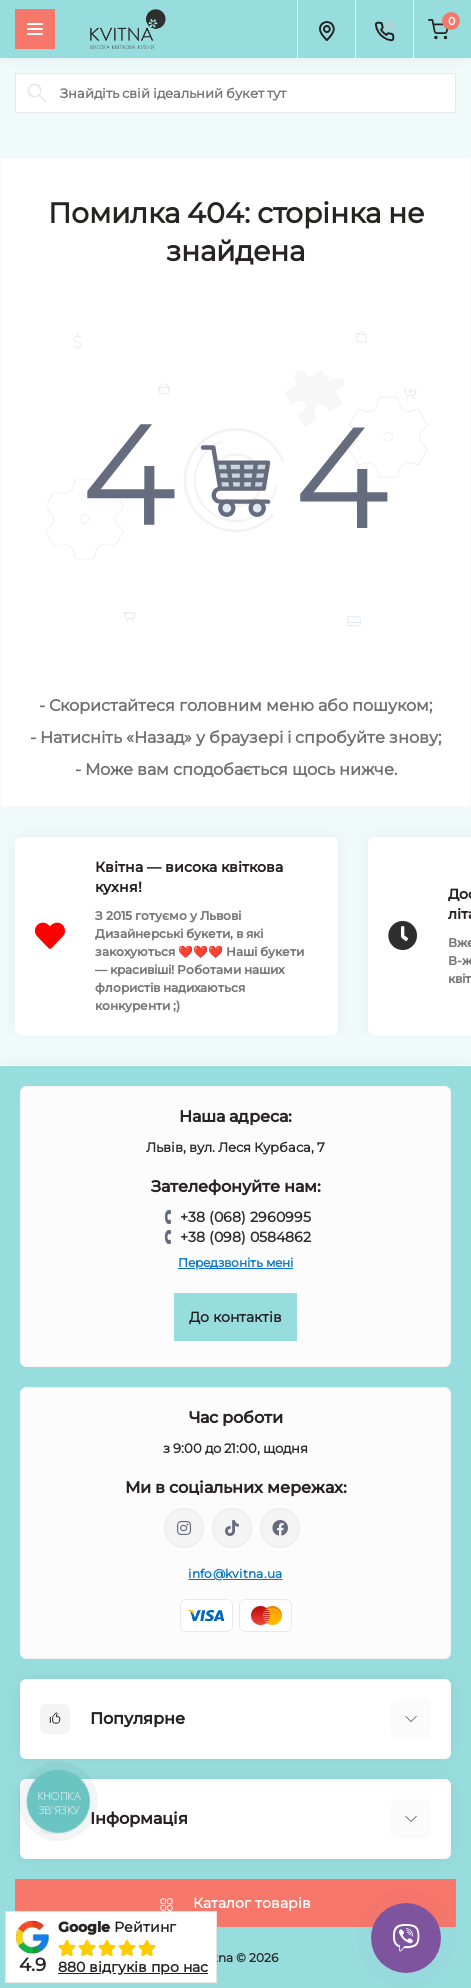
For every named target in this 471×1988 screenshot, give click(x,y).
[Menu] (35, 29)
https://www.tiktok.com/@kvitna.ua (232, 1528)
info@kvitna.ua (235, 1573)
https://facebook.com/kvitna (280, 1528)
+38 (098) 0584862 (245, 1237)
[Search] (37, 93)
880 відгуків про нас (133, 1967)
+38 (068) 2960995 (245, 1217)
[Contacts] (384, 29)
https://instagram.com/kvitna (184, 1528)
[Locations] (326, 29)
